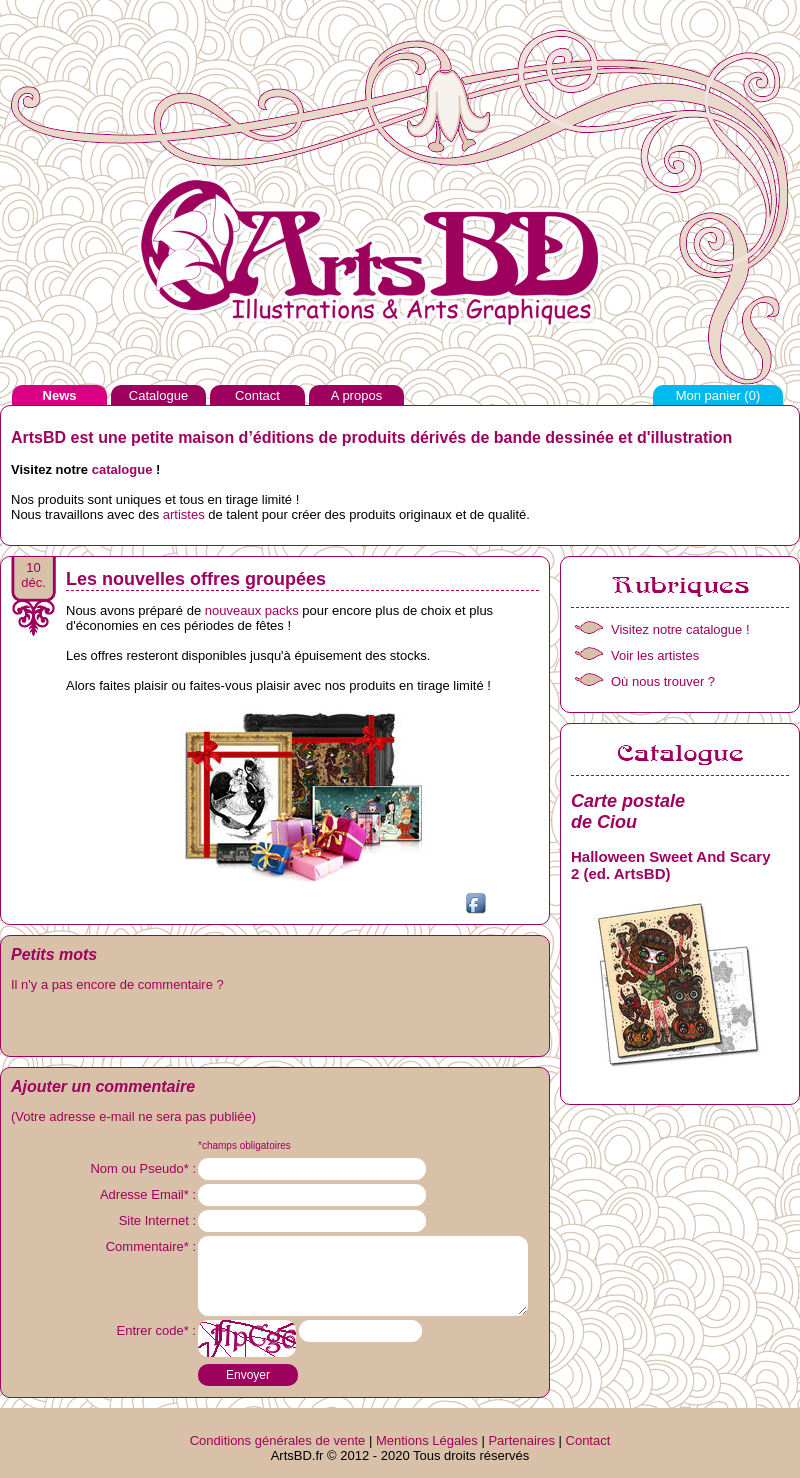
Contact (257, 395)
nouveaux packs (252, 610)
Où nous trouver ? (663, 681)
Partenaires (521, 1440)
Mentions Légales (427, 1440)
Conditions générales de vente (278, 1440)
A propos (356, 395)
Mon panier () (718, 395)
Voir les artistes (655, 655)
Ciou (617, 822)
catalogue (122, 469)
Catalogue (158, 395)
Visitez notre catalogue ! (680, 629)
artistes (184, 514)
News (60, 395)
